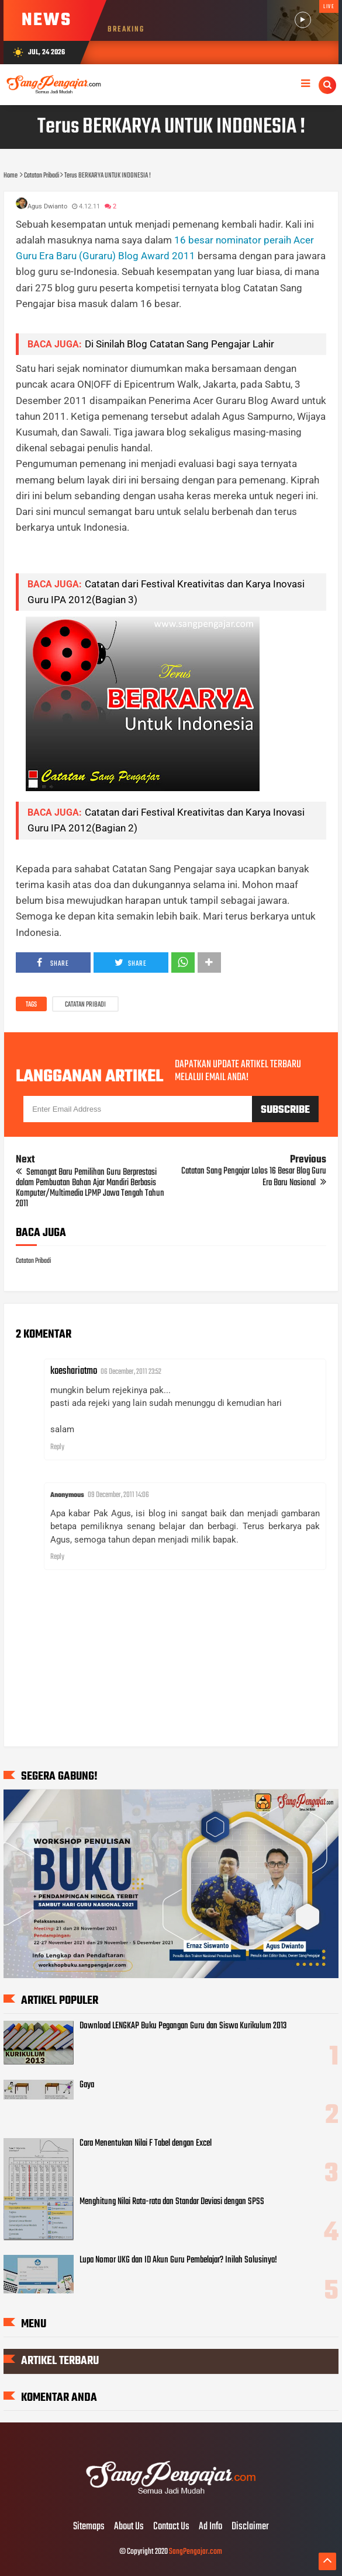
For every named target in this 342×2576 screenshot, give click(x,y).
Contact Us (171, 2527)
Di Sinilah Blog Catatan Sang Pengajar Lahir (179, 344)
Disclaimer (250, 2527)
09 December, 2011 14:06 (118, 1495)
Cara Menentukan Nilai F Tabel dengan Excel (146, 2143)
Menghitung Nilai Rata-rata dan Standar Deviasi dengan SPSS (172, 2201)
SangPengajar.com (195, 2551)
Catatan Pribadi (85, 1005)
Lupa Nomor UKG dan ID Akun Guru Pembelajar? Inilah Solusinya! (178, 2260)
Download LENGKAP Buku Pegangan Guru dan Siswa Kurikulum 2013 (183, 2026)
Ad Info (210, 2527)
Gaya (87, 2085)
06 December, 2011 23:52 (131, 1372)
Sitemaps (89, 2527)
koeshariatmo (73, 1371)
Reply (57, 1447)
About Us (129, 2527)
